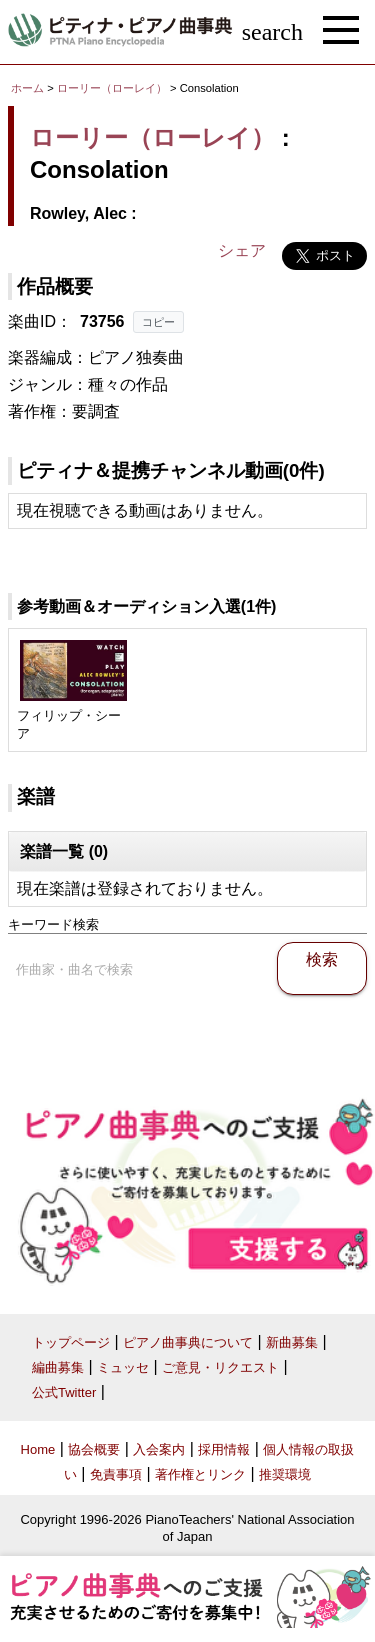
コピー (158, 322)
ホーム (27, 88)
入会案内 (159, 1449)
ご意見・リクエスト (220, 1367)
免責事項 (116, 1474)
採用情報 (224, 1449)
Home (38, 1449)
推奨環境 (285, 1474)
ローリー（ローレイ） (112, 88)
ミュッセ (123, 1367)
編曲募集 (58, 1367)
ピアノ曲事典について (188, 1342)
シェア (242, 250)
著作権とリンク (200, 1474)
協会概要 (94, 1449)
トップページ (71, 1342)
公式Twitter (64, 1392)
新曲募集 (292, 1342)
